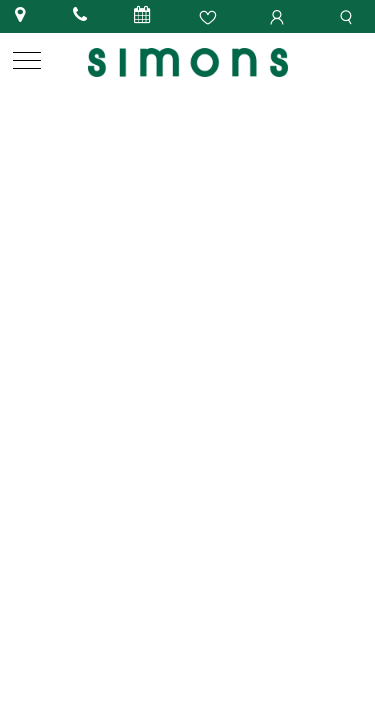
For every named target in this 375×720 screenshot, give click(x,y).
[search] (349, 16)
